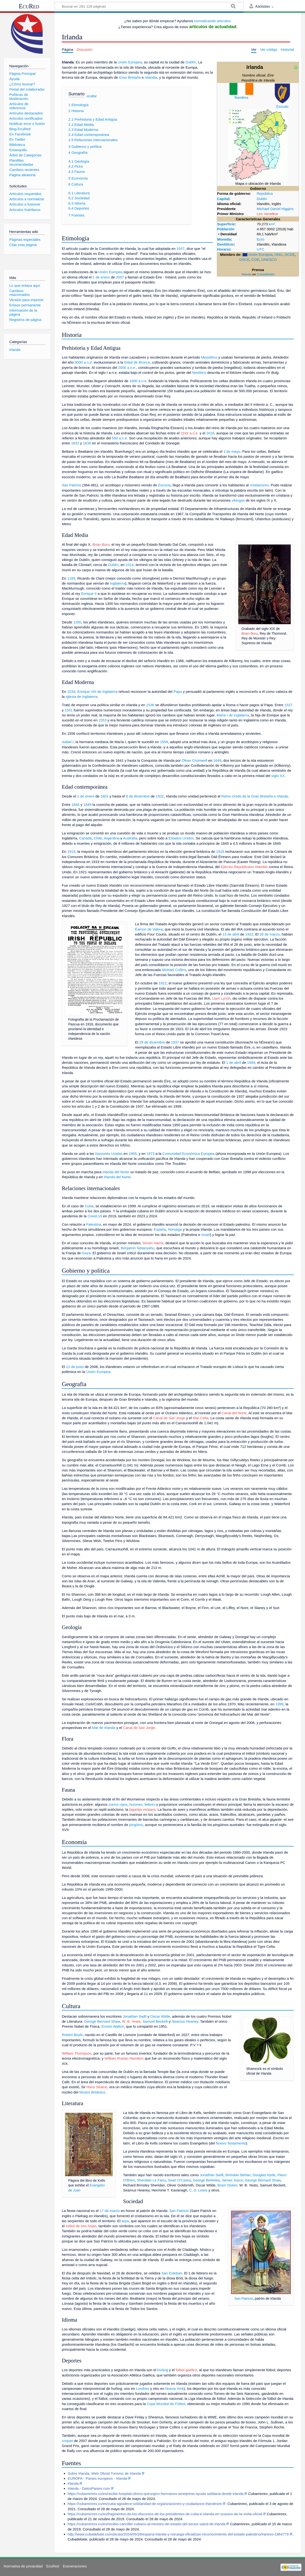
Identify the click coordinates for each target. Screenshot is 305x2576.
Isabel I (67, 742)
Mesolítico (209, 357)
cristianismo (259, 485)
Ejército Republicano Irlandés (244, 867)
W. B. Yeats (131, 2021)
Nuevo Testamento (231, 2143)
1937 (181, 249)
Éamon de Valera (149, 929)
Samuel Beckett (155, 2021)
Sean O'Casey (179, 2180)
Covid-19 (94, 1216)
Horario (223, 249)
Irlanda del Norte (115, 1172)
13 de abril (230, 934)
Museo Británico (92, 2092)
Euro (260, 239)
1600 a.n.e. (138, 381)
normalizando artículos (212, 21)
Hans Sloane (96, 2087)
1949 (251, 1062)
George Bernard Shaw (102, 2021)
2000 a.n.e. (127, 367)
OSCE (244, 259)
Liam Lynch (221, 998)
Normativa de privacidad (23, 2566)
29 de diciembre (152, 1042)
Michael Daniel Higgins (275, 209)
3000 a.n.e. (84, 362)
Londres (142, 2388)
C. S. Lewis (198, 2190)
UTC (260, 249)
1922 (160, 796)
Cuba (89, 1206)
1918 (220, 851)
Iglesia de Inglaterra (81, 696)
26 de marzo (269, 934)
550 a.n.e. (120, 438)
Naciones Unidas (109, 1154)
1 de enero (101, 277)
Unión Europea (260, 254)
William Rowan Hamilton (124, 2058)
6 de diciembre (138, 796)
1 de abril (233, 1062)
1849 (87, 804)
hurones (135, 1804)
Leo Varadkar (267, 214)
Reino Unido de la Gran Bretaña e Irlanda (254, 796)
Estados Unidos (181, 838)
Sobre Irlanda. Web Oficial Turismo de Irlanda (104, 2473)
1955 (133, 1154)
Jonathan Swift (135, 2016)
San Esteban (171, 2273)
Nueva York (174, 2388)
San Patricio (71, 485)
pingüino (136, 1825)
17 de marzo (110, 2211)
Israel (205, 1235)
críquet (67, 2441)
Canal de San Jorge (169, 1418)
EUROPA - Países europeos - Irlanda (97, 2478)
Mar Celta (200, 1418)
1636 (87, 443)
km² (272, 224)
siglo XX (278, 776)
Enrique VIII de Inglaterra (97, 691)
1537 (288, 705)
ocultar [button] (91, 96)
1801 (105, 796)
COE (255, 259)
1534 (71, 691)
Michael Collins (174, 970)
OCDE (290, 254)
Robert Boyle (72, 2035)
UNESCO (269, 259)
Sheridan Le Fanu (151, 2180)
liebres (149, 1804)
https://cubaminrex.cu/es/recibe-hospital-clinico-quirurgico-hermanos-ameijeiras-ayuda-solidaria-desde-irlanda (156, 2494)
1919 (71, 851)
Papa (177, 691)
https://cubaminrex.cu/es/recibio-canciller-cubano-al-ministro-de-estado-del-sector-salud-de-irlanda (147, 2524)
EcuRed (29, 6)
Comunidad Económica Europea (189, 1154)
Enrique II (89, 593)
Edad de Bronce (137, 362)
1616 (210, 433)
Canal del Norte (234, 1413)
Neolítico (199, 372)
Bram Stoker (227, 2185)
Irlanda (246, 274)
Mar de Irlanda (103, 1728)
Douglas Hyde (264, 2175)
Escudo (282, 106)
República (265, 193)
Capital (223, 199)
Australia (130, 838)
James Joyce (232, 2180)
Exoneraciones (74, 2566)
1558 (164, 742)
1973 (151, 1154)
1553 (102, 720)
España (160, 1229)
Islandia (151, 77)
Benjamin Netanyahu (137, 1248)
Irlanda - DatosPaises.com (89, 2488)
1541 (69, 710)
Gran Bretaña (130, 77)
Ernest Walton (113, 2026)
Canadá (85, 838)
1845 (75, 804)
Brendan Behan (238, 2175)
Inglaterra (117, 583)
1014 (130, 565)
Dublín (262, 199)
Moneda (224, 239)
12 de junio (75, 1367)
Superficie (225, 224)
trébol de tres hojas (81, 2226)
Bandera (241, 97)
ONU (278, 254)
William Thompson (77, 2053)
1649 (217, 760)
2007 (120, 277)
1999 (279, 1704)
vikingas (238, 500)
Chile (98, 838)
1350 (77, 622)
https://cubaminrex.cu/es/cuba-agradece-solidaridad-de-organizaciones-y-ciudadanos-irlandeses (145, 2504)
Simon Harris (152, 1243)
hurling (162, 2370)
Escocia (164, 485)
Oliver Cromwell (194, 760)
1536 (150, 705)
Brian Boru (249, 633)
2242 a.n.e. (190, 433)
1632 (75, 443)
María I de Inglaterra (233, 715)
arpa (125, 2221)
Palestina (93, 1224)
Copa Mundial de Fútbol (166, 2404)
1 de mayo (231, 451)
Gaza (86, 1253)
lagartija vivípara (142, 1809)
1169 (71, 578)
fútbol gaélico (186, 2370)
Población (225, 229)
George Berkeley (206, 2180)
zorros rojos (117, 1804)
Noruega (175, 1229)
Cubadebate (266, 274)
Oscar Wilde (160, 2016)
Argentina (111, 838)
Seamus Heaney (185, 2021)
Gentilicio (225, 244)
